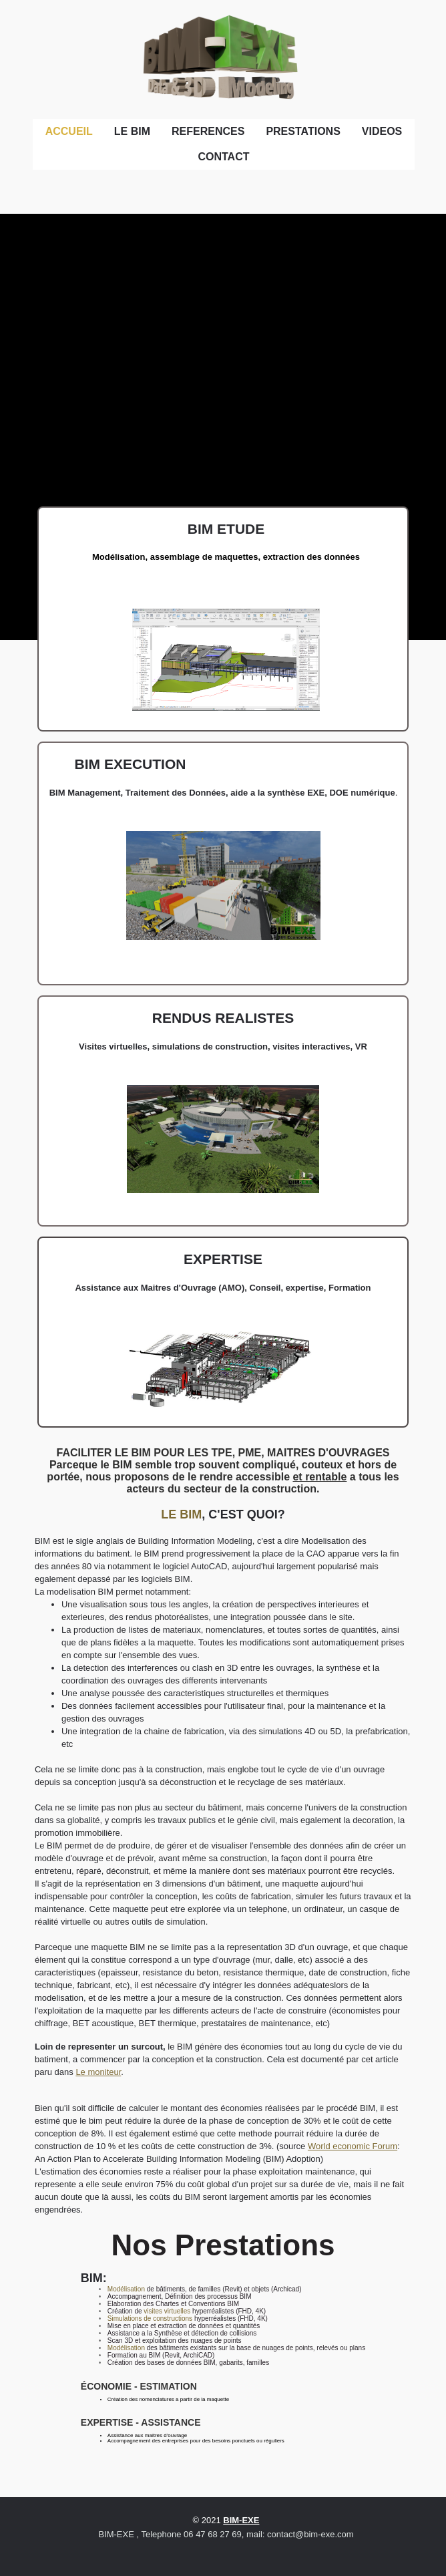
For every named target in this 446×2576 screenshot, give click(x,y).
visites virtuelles (167, 2311)
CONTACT (223, 156)
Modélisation (126, 2289)
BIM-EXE (241, 2520)
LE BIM (132, 131)
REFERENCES (208, 131)
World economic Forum (352, 2146)
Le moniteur (98, 2072)
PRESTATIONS (303, 131)
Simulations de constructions (149, 2318)
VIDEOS (382, 131)
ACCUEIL (69, 131)
